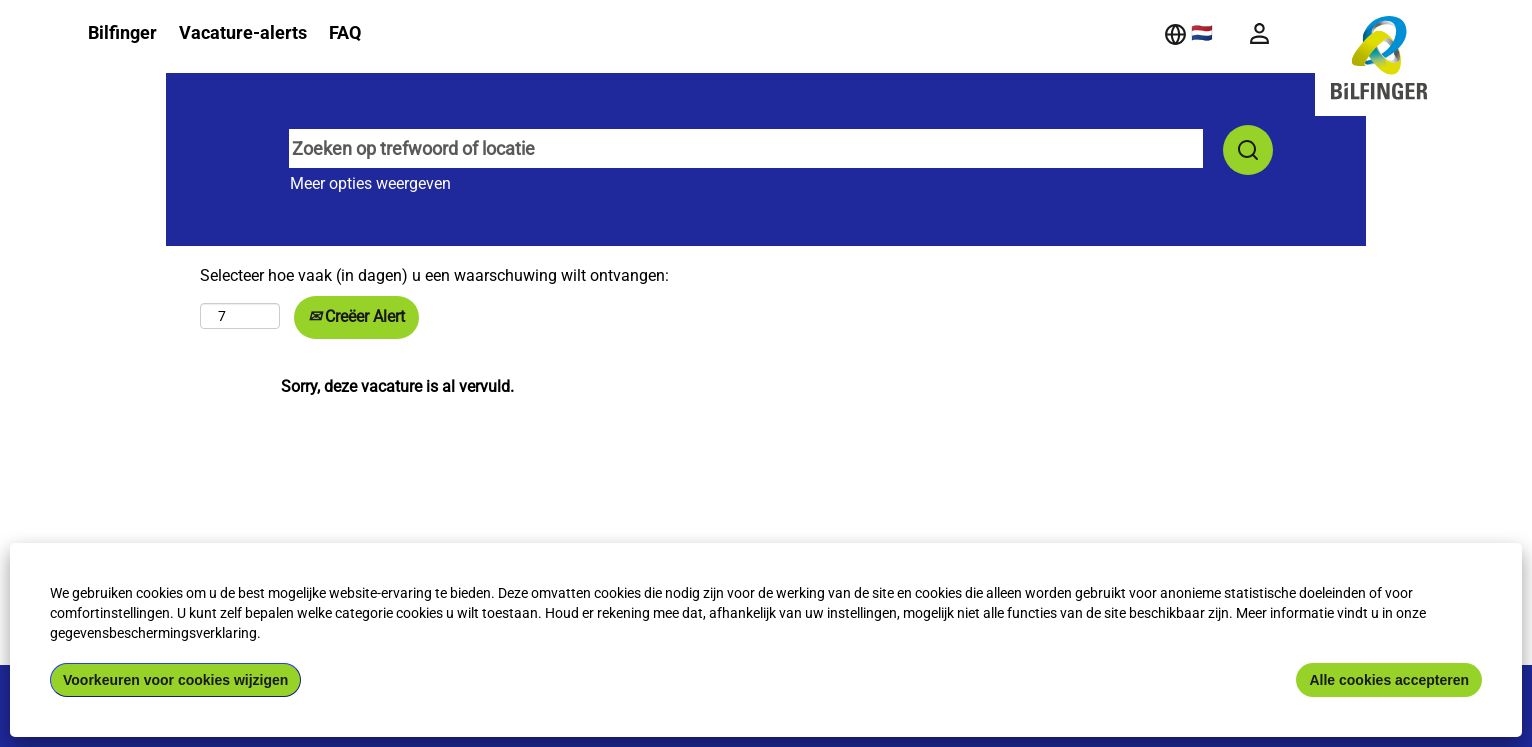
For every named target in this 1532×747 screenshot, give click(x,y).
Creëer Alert (356, 316)
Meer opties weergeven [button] (370, 183)
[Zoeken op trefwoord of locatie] (746, 148)
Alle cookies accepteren (1389, 680)
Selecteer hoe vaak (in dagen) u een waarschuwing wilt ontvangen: (434, 275)
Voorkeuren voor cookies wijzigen (175, 680)
